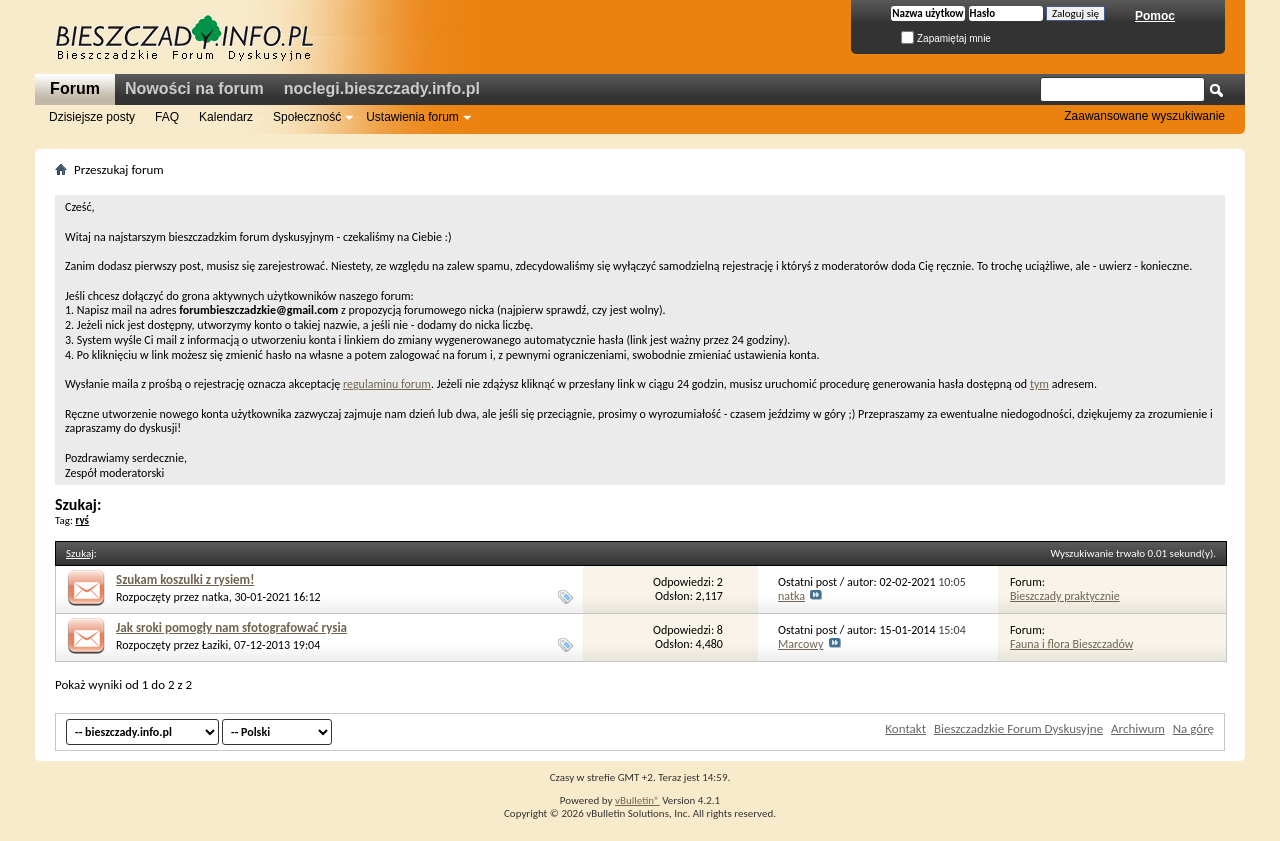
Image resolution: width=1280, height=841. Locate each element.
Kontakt (905, 728)
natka (215, 597)
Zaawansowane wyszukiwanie (1144, 116)
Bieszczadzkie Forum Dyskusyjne (1018, 728)
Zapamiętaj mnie (946, 38)
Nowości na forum (194, 88)
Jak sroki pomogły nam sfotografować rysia (231, 627)
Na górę (1193, 728)
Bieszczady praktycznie (1065, 596)
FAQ (167, 117)
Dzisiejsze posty (92, 117)
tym (1039, 384)
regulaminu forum (387, 384)
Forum (75, 88)
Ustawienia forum (412, 117)
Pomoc (1155, 16)
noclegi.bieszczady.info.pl (382, 88)
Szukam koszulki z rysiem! (185, 579)
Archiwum (1138, 728)
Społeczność (307, 117)
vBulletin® (637, 800)
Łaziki (215, 645)
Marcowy (800, 644)
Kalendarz (226, 117)
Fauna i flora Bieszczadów (1071, 644)
